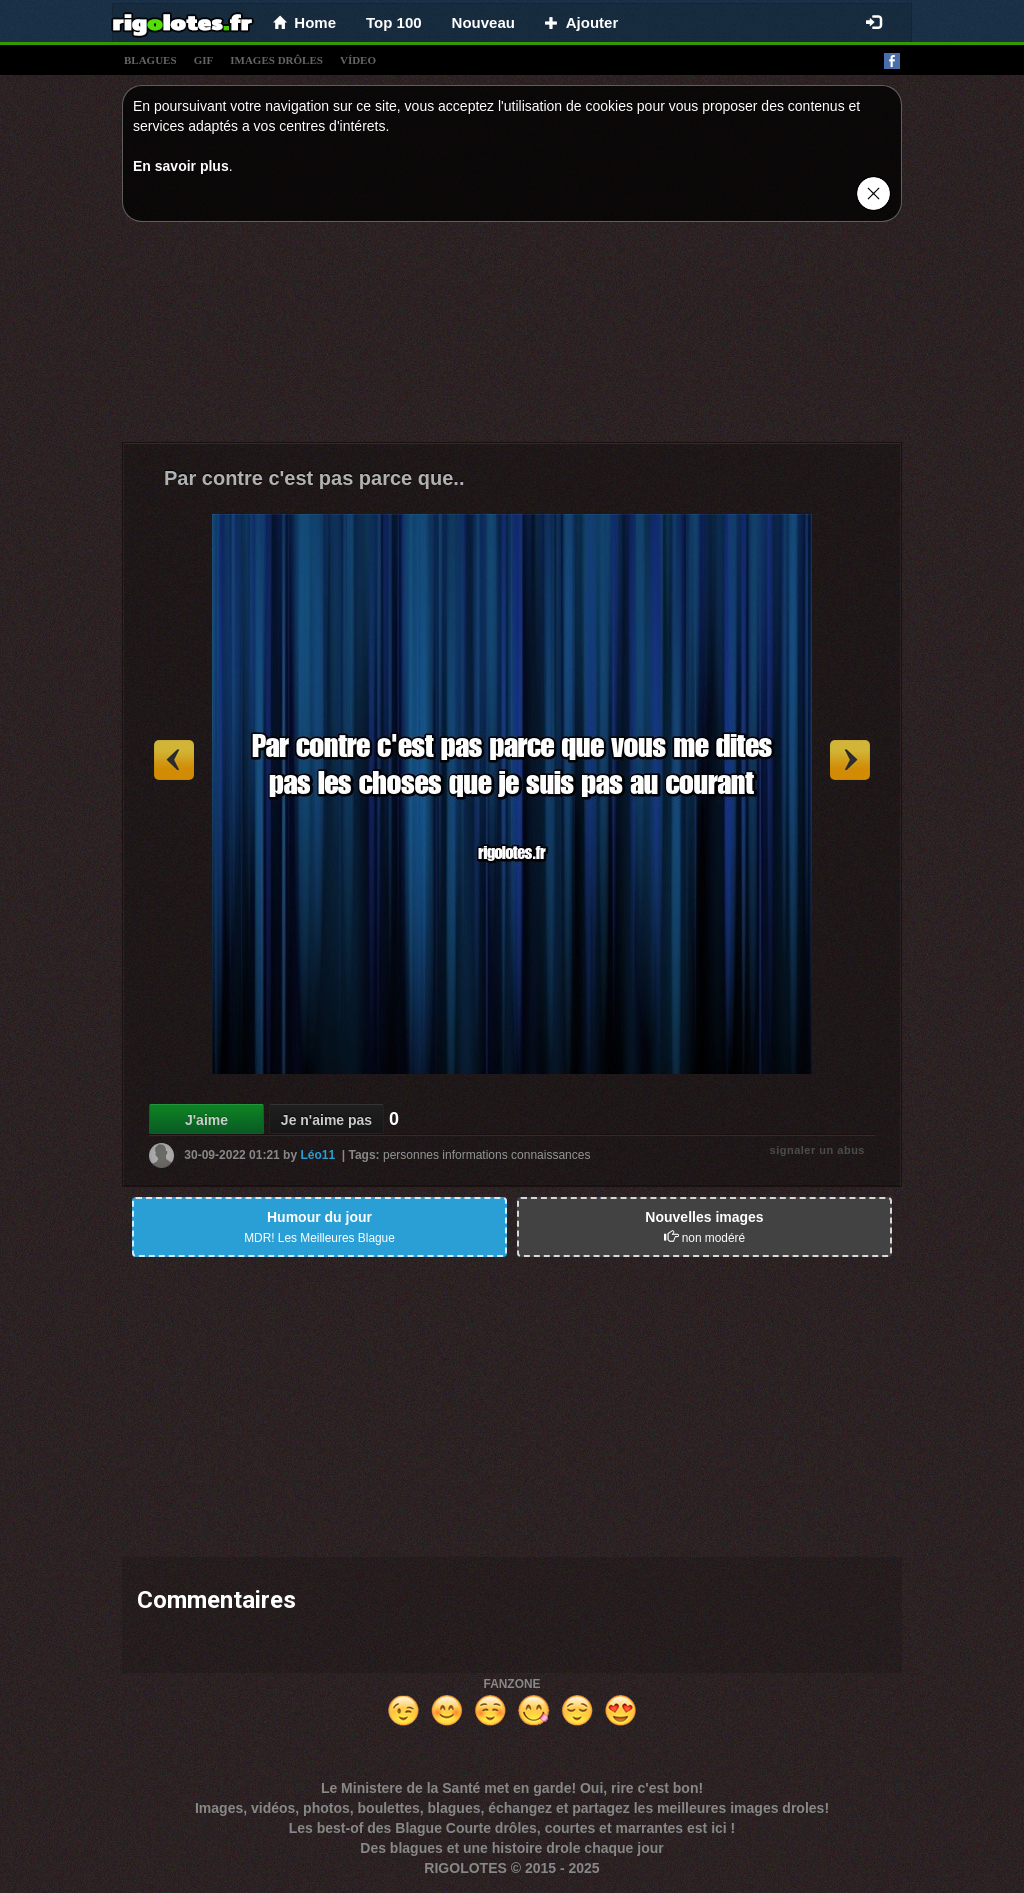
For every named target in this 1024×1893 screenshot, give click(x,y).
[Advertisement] (512, 337)
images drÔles (276, 60)
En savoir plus (181, 166)
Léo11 (317, 1155)
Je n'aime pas (326, 1120)
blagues (150, 60)
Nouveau (483, 22)
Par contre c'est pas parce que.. (314, 478)
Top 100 (394, 22)
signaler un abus (817, 1150)
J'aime (206, 1120)
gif (204, 60)
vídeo (358, 60)
